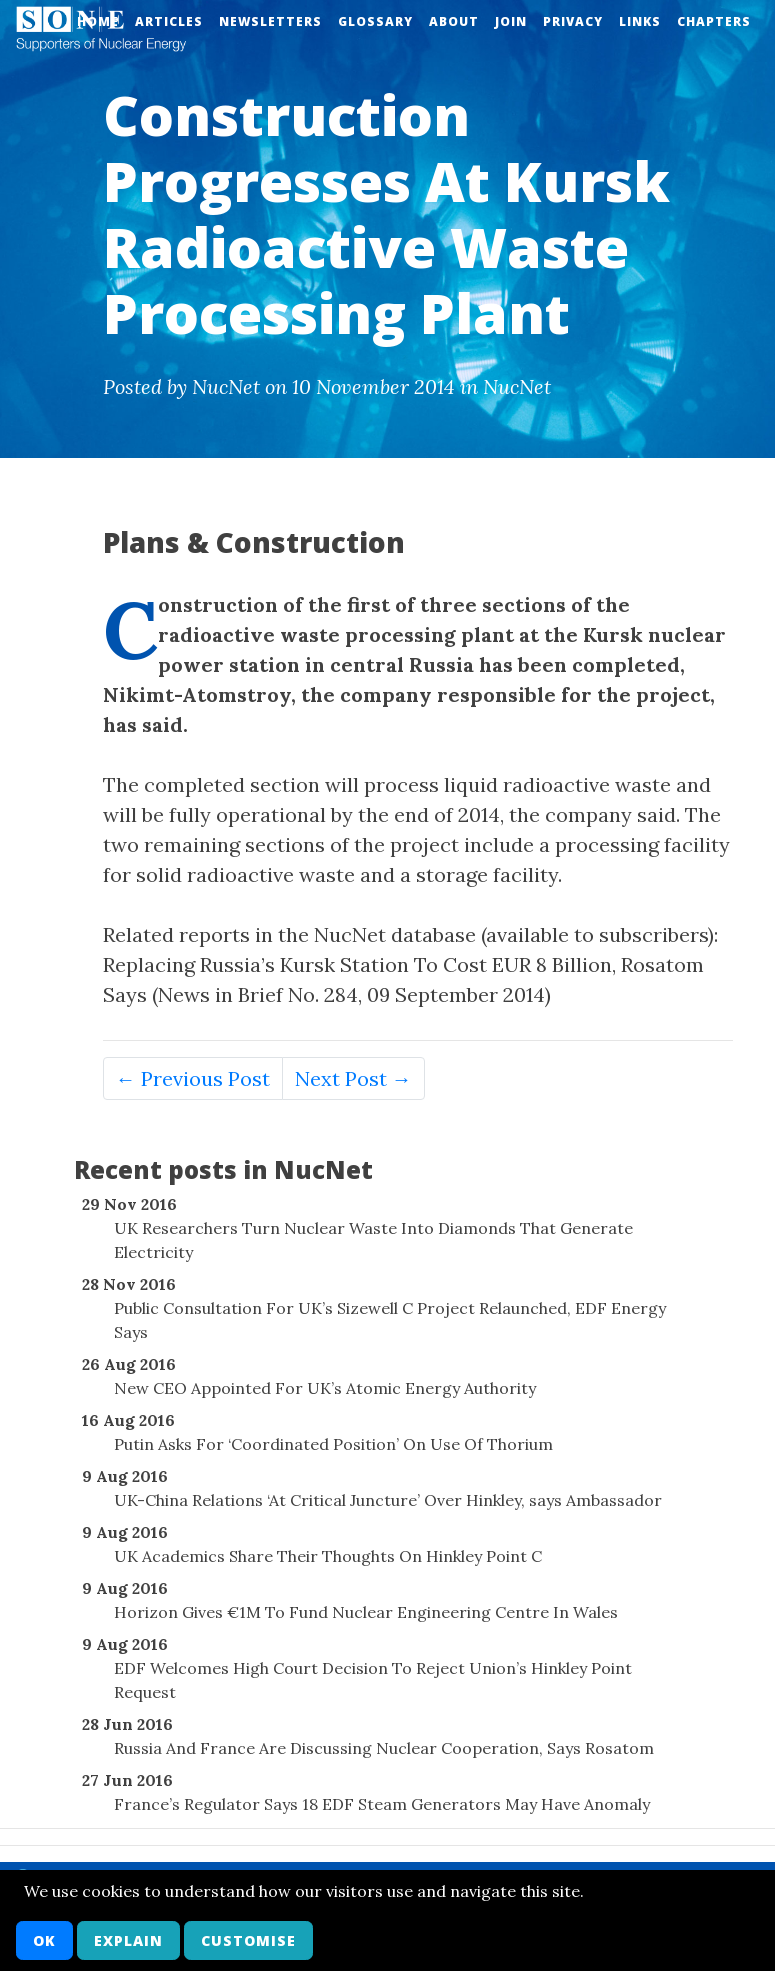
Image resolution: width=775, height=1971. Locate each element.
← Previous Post (193, 1078)
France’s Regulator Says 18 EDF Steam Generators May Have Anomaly (382, 1804)
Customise (248, 1940)
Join (511, 21)
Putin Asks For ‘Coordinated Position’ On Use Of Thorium (333, 1444)
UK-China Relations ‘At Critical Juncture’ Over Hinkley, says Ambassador (388, 1500)
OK (44, 1940)
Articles (169, 21)
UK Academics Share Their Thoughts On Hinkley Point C (328, 1556)
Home (98, 21)
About (454, 21)
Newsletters (270, 21)
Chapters (714, 21)
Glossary (375, 21)
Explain (128, 1940)
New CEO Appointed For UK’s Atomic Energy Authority (325, 1388)
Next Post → (353, 1078)
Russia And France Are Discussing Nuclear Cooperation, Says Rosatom (384, 1748)
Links (640, 21)
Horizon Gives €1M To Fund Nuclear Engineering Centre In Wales (366, 1612)
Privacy (573, 21)
